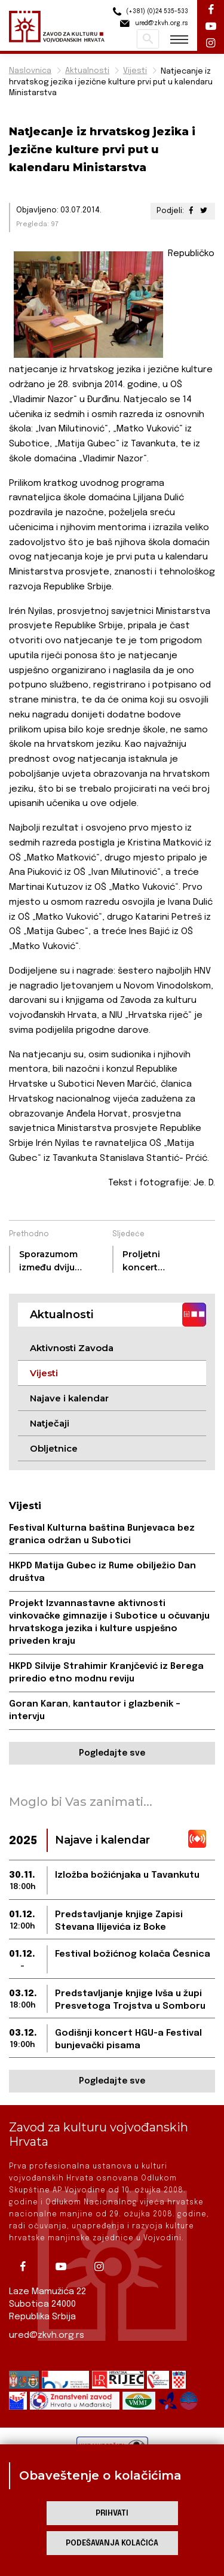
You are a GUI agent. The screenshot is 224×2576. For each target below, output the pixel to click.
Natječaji (49, 1423)
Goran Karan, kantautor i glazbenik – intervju (94, 1710)
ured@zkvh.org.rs (46, 2335)
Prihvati (112, 2513)
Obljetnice (54, 1448)
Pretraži (147, 38)
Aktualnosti (87, 71)
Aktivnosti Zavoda (71, 1348)
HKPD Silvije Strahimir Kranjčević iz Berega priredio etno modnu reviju (106, 1673)
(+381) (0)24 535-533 (148, 11)
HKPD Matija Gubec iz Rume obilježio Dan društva (102, 1572)
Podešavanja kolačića (112, 2543)
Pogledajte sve (112, 1753)
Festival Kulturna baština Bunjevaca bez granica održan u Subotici (102, 1534)
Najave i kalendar (69, 1398)
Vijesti (135, 71)
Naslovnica (30, 71)
